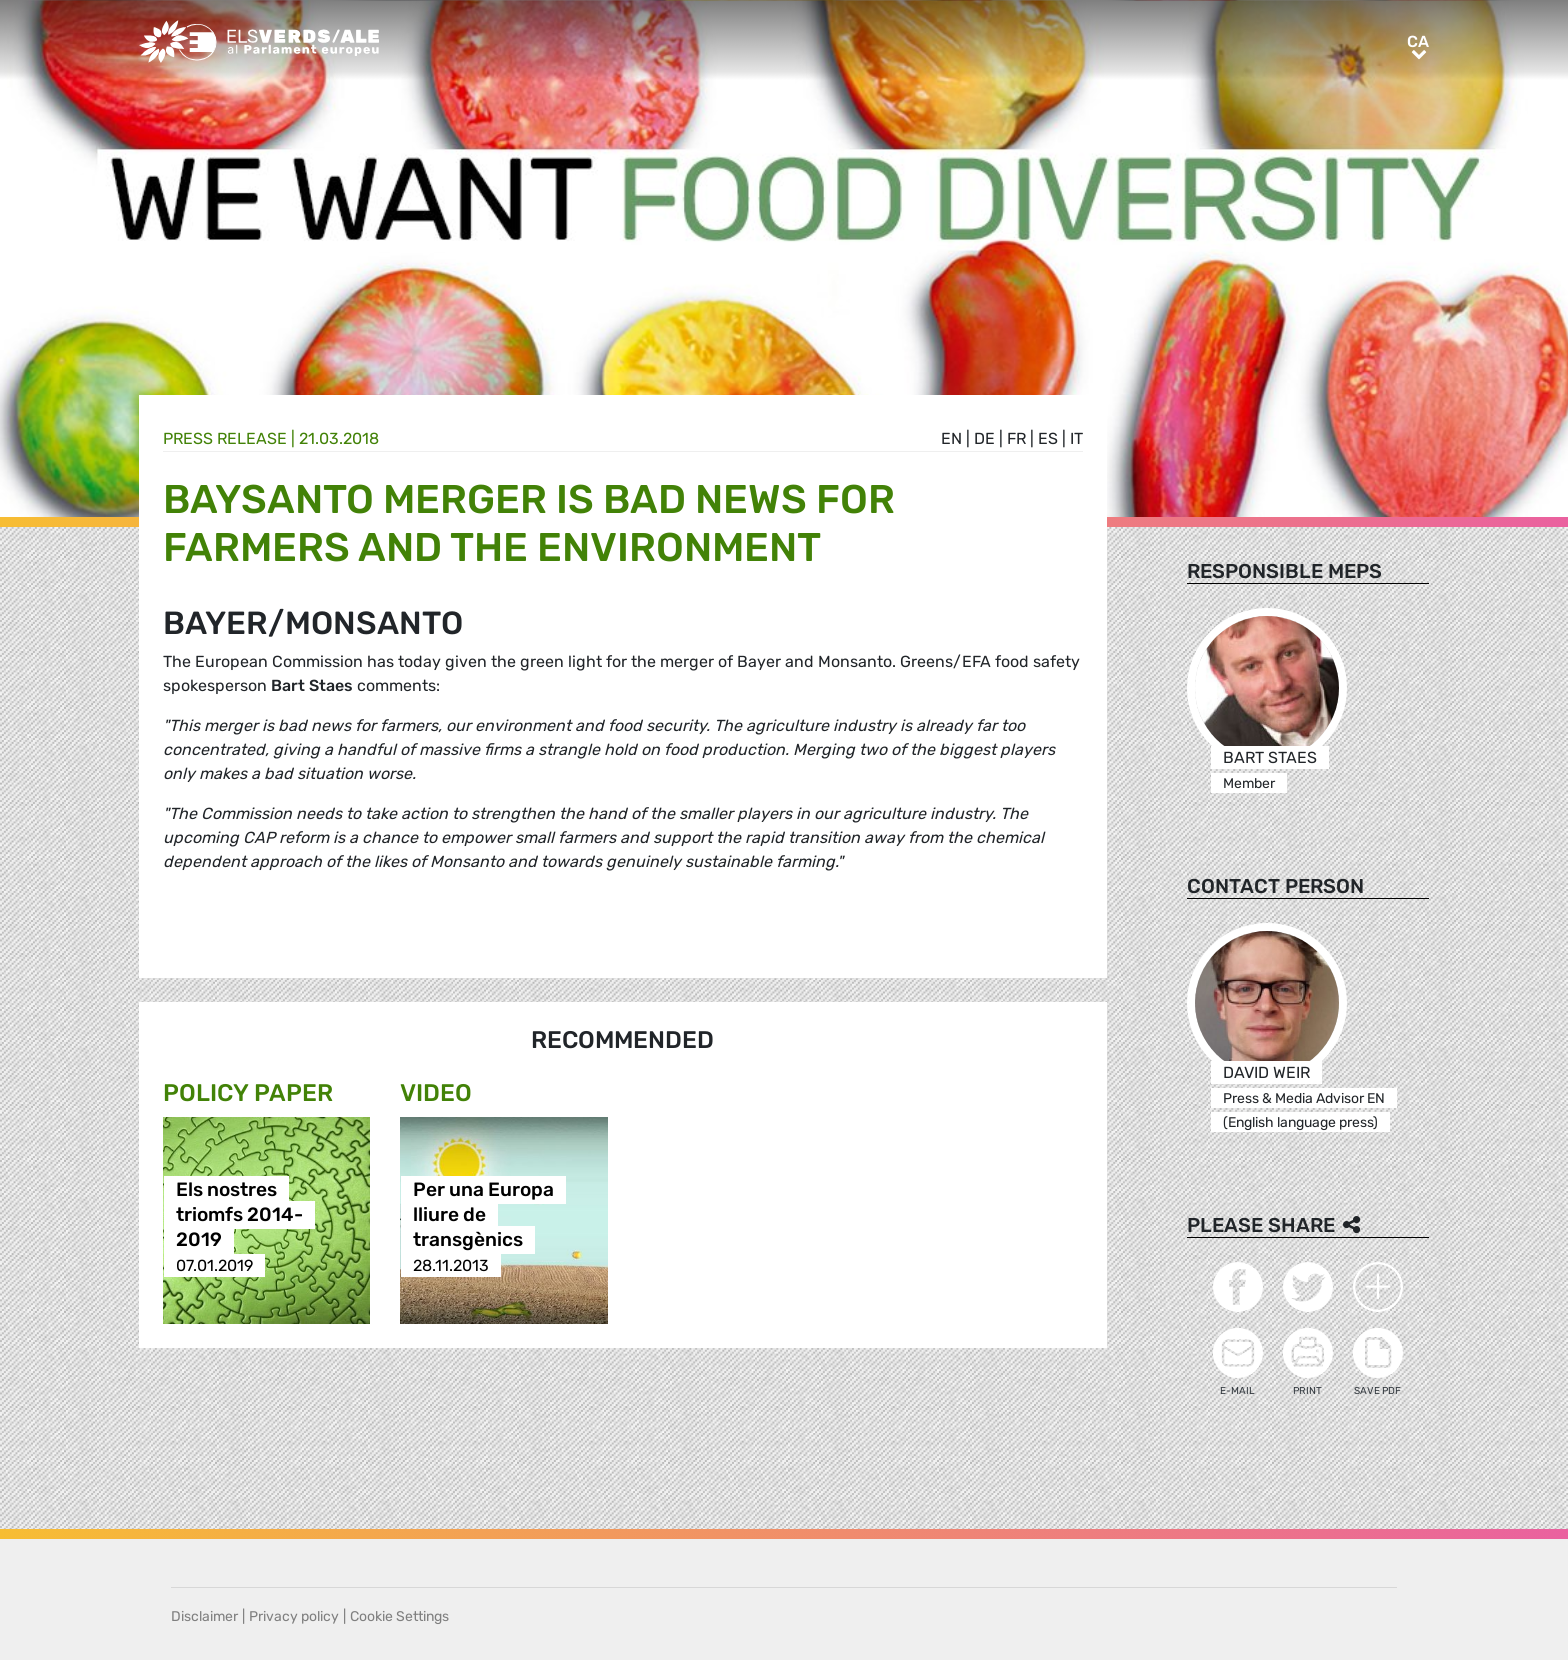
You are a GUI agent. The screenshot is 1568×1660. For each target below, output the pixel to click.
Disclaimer (204, 1616)
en (951, 438)
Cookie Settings (399, 1616)
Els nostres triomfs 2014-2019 (239, 1215)
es (1048, 438)
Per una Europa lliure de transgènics (483, 1215)
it (1076, 438)
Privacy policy (294, 1616)
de (984, 438)
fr (1016, 438)
